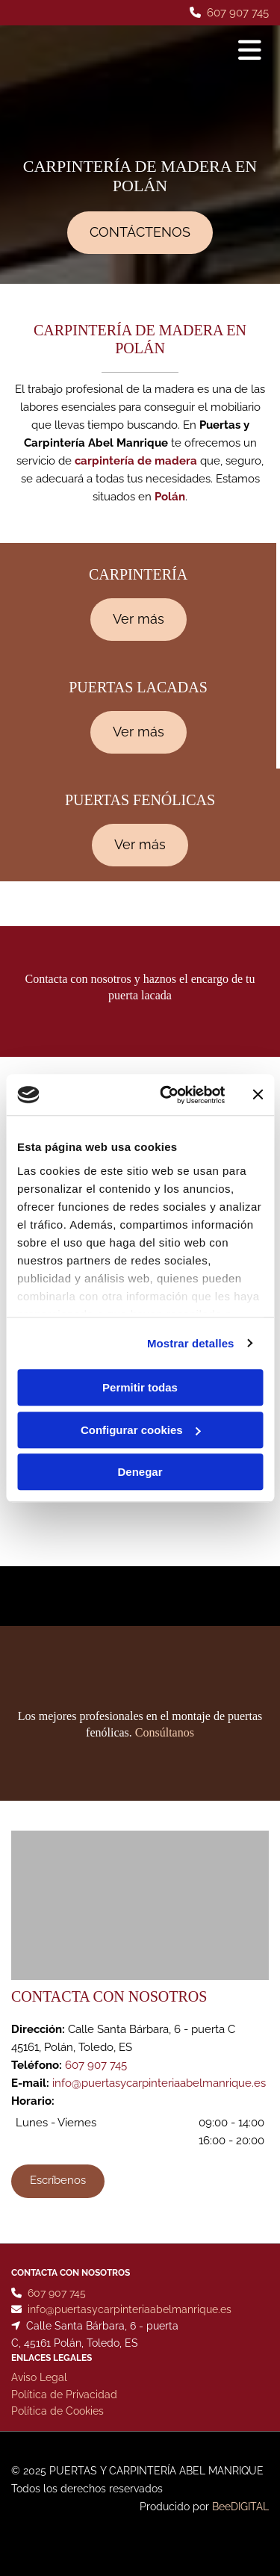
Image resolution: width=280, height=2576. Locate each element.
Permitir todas (140, 1387)
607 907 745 (238, 12)
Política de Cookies (57, 2414)
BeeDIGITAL (240, 2510)
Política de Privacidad (64, 2397)
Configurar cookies (141, 1430)
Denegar (139, 1471)
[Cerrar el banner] (257, 1095)
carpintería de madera (136, 461)
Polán (170, 496)
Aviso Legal (39, 2380)
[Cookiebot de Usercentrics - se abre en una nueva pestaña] (167, 1095)
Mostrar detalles (190, 1343)
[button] (140, 232)
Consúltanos (164, 1732)
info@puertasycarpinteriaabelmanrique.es (159, 2083)
